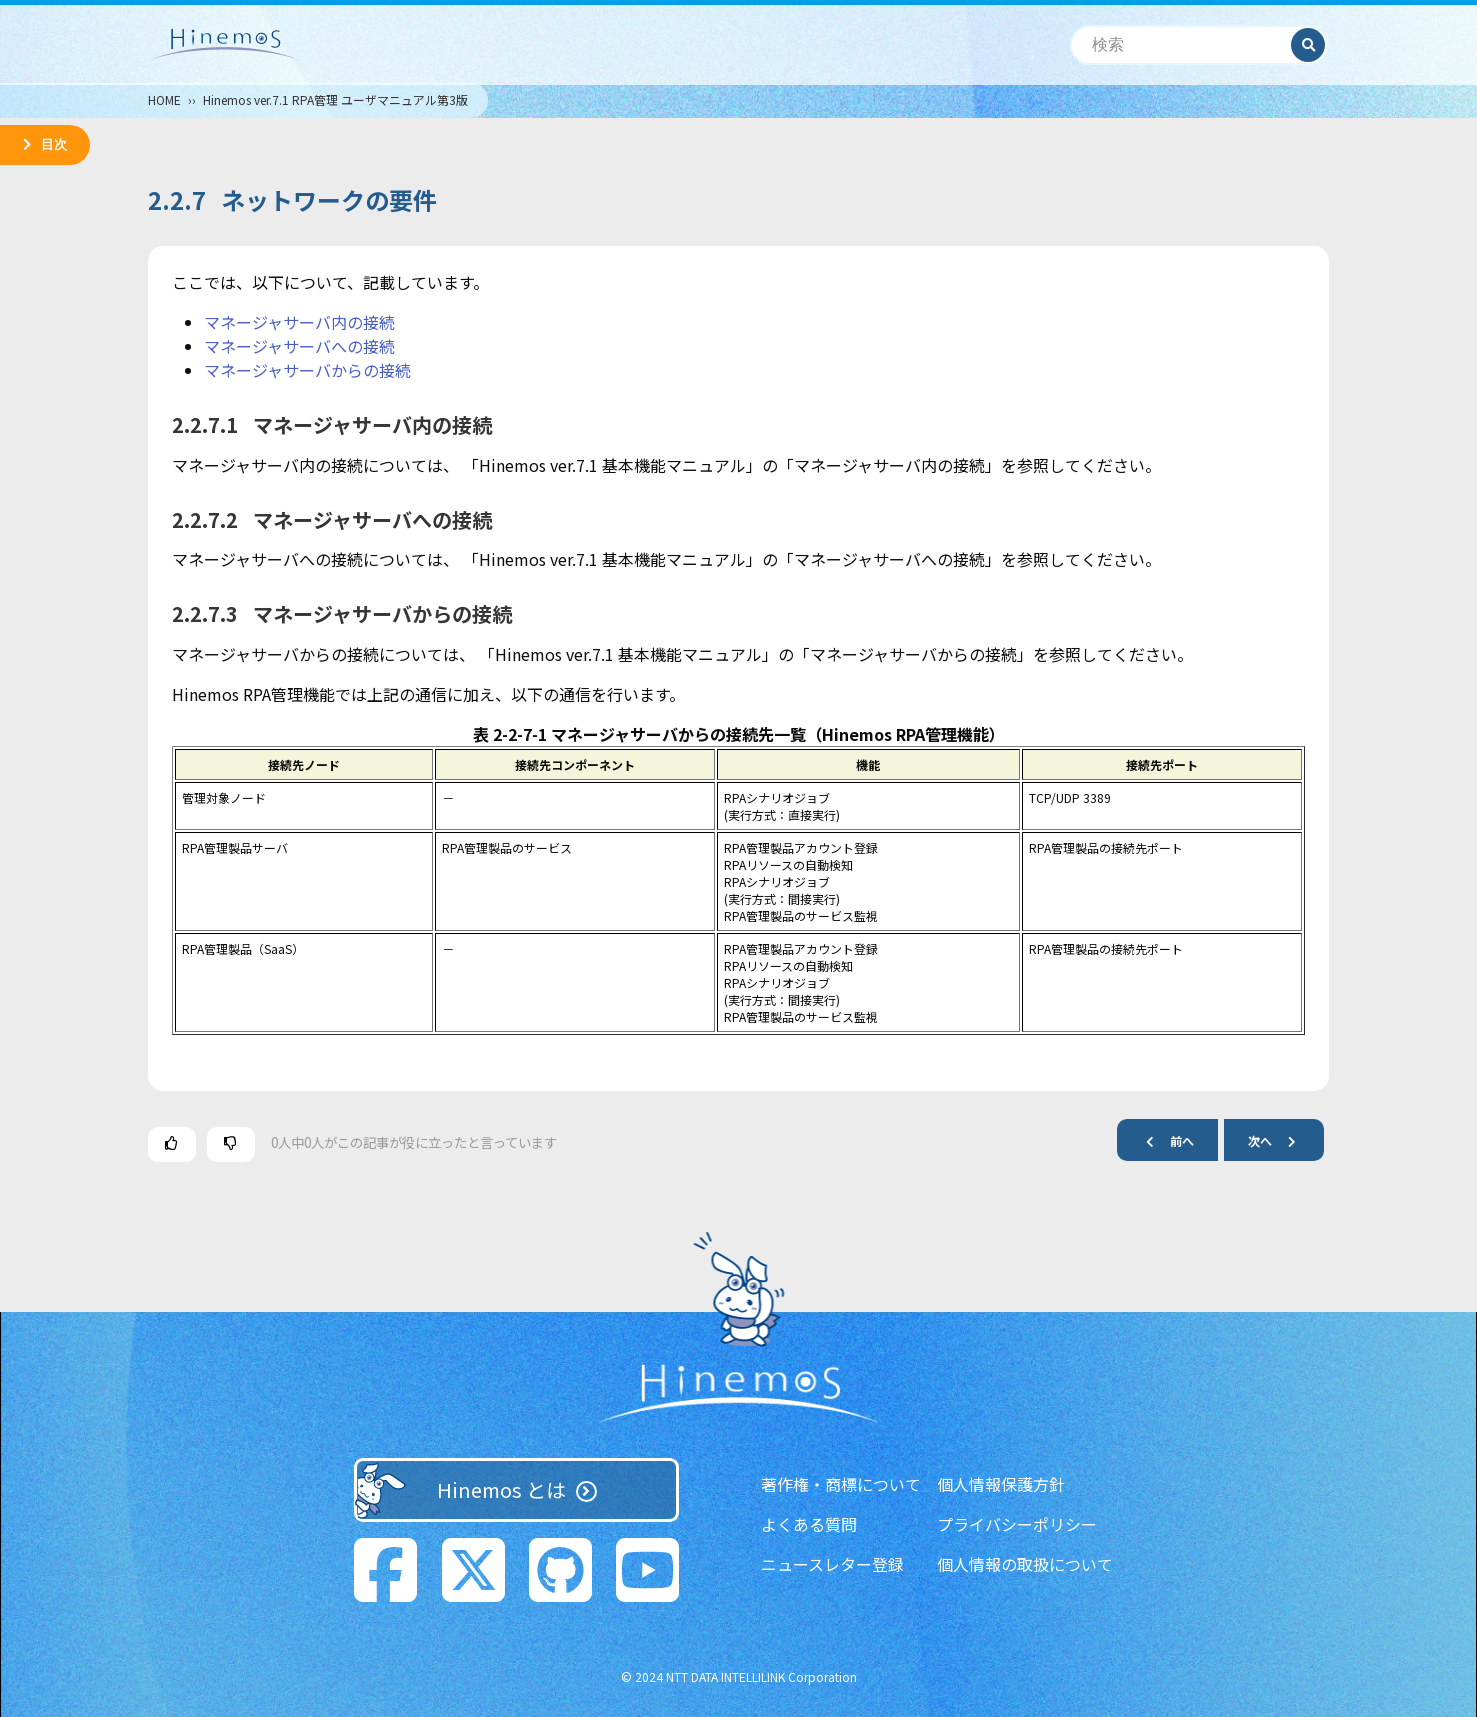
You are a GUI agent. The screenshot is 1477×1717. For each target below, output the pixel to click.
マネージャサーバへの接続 (299, 346)
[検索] (1181, 45)
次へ (1280, 1140)
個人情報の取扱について (1025, 1564)
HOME (164, 99)
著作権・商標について (841, 1484)
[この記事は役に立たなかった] (231, 1144)
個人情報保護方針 (1001, 1484)
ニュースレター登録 (832, 1564)
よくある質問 (809, 1524)
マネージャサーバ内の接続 (299, 322)
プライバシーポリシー (1017, 1524)
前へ (1162, 1140)
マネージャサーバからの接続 (307, 370)
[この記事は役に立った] (172, 1144)
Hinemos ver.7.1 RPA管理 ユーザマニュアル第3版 (335, 99)
